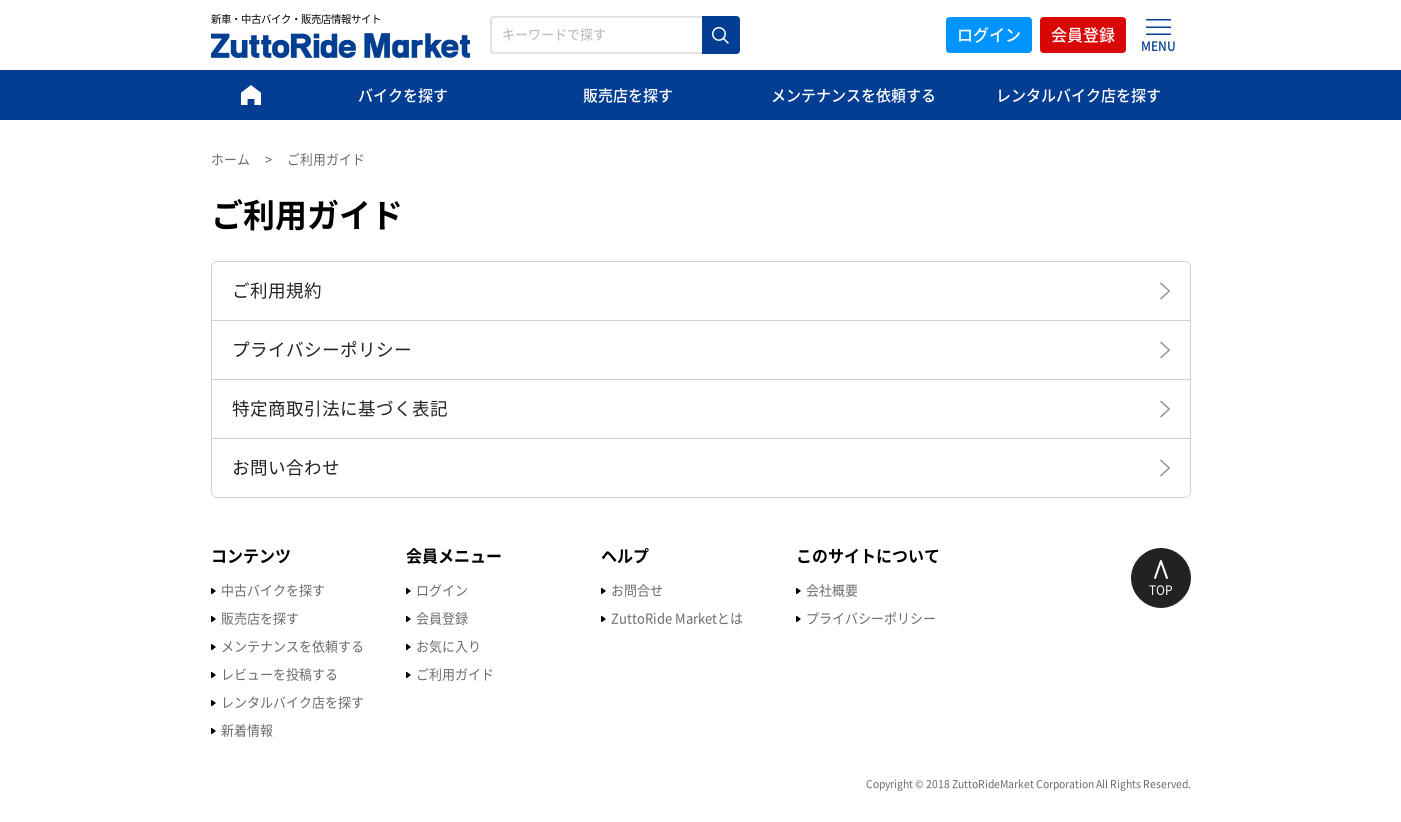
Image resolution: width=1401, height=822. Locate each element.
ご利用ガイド (455, 674)
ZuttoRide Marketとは (677, 618)
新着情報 (247, 730)
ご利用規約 (277, 290)
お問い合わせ (286, 467)
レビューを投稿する (279, 674)
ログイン (989, 35)
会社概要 (832, 590)
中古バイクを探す (273, 590)
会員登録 (1083, 35)
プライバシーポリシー (322, 349)
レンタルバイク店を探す (1078, 95)
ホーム (230, 159)
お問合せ (637, 590)
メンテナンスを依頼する (853, 95)
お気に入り (448, 646)
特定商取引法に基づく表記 (340, 408)
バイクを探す (403, 95)
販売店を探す (628, 95)
